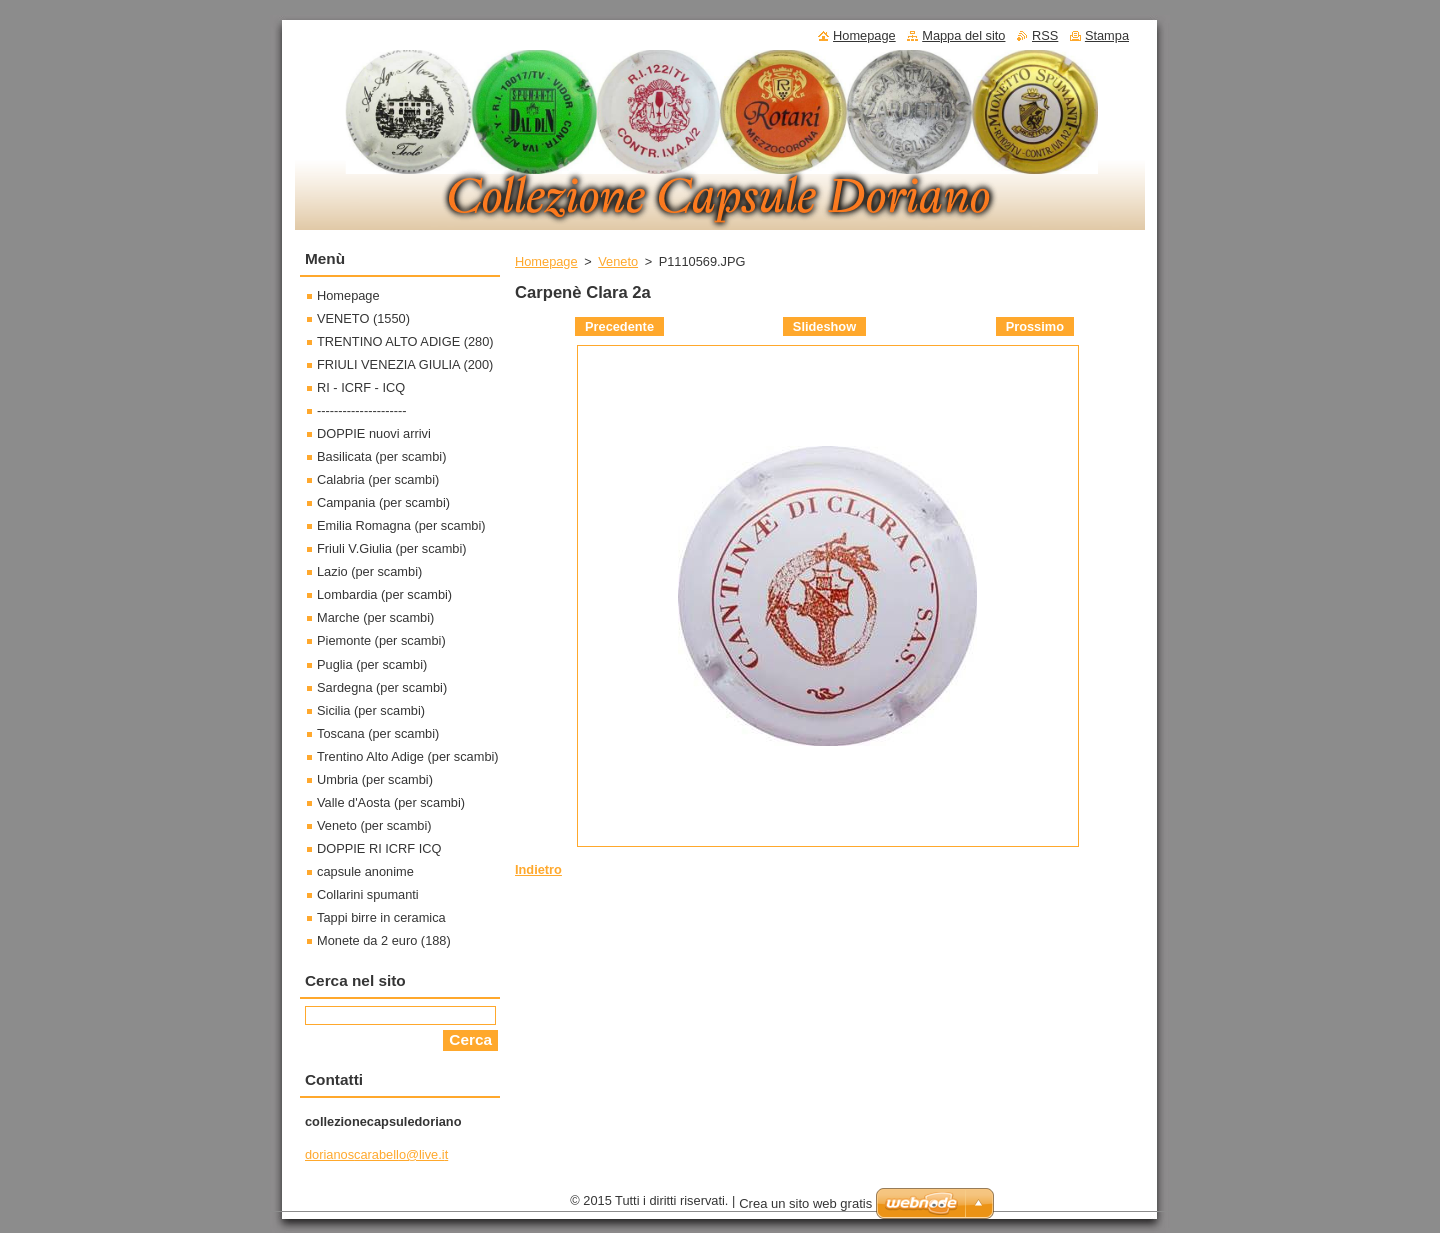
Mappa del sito (963, 35)
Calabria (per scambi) (378, 479)
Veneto (618, 261)
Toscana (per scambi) (378, 733)
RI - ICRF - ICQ (361, 387)
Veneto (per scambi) (374, 825)
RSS (1045, 35)
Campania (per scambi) (383, 502)
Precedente (619, 326)
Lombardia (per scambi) (384, 594)
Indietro (538, 869)
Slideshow (824, 326)
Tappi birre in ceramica (381, 917)
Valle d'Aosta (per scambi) (391, 802)
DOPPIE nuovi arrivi (374, 433)
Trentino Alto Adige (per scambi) (408, 756)
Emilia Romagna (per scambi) (401, 525)
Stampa (1107, 35)
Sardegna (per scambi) (382, 687)
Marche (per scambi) (375, 617)
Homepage (546, 261)
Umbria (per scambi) (375, 779)
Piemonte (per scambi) (381, 640)
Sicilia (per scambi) (371, 710)
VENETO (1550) (363, 318)
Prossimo (1035, 326)
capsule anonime (365, 871)
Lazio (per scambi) (369, 571)
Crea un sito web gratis (805, 1203)
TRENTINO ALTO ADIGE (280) (405, 341)
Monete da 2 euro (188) (384, 940)
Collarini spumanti (368, 894)
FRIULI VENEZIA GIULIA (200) (405, 364)
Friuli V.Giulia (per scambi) (392, 548)
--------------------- (362, 410)
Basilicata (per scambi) (381, 456)
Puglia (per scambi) (372, 664)
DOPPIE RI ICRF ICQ (379, 848)
